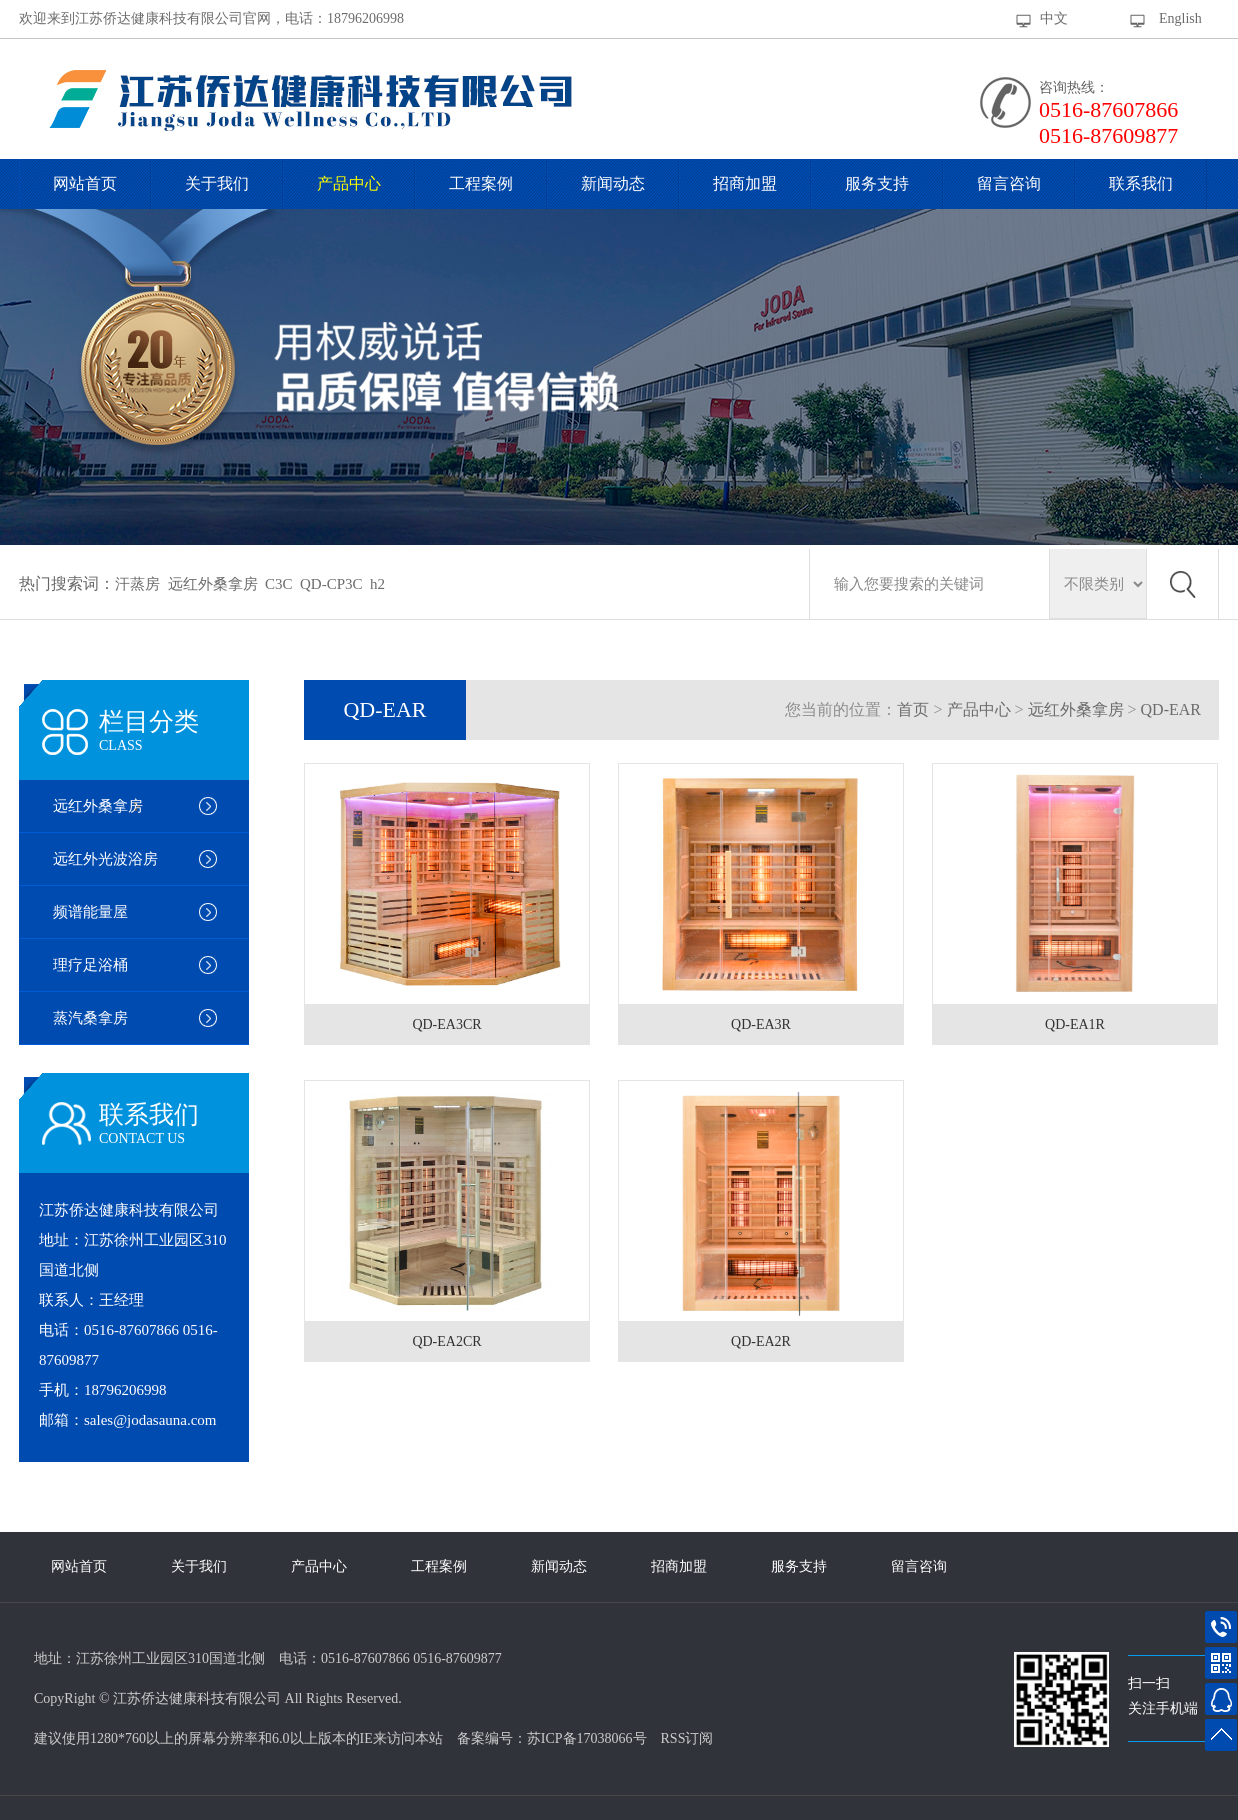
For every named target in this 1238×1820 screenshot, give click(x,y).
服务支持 (877, 183)
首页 (913, 709)
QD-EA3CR (446, 1024)
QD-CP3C (331, 584)
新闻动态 (613, 183)
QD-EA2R (761, 1341)
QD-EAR (1171, 709)
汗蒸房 (137, 584)
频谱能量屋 (90, 912)
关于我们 (217, 183)
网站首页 (85, 183)
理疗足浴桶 (90, 965)
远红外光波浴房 (105, 859)
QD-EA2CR (446, 1341)
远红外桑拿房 (213, 584)
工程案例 (481, 183)
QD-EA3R (761, 1024)
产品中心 (349, 183)
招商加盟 (745, 183)
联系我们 (1141, 183)
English (1180, 18)
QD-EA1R (1075, 1024)
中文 (1054, 18)
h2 (377, 584)
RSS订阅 (687, 1738)
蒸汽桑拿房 (90, 1018)
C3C (279, 584)
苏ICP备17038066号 (587, 1738)
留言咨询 (1009, 183)
